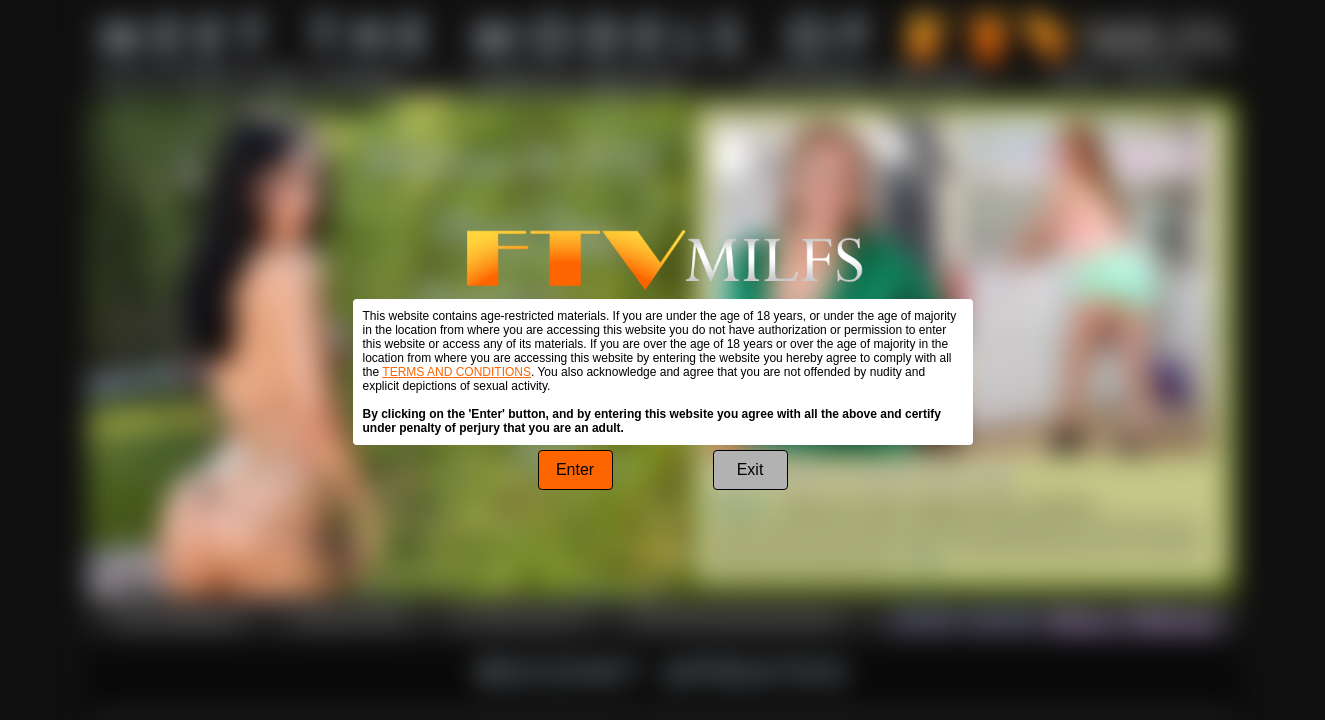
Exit (750, 469)
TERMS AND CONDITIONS (456, 372)
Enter (575, 469)
